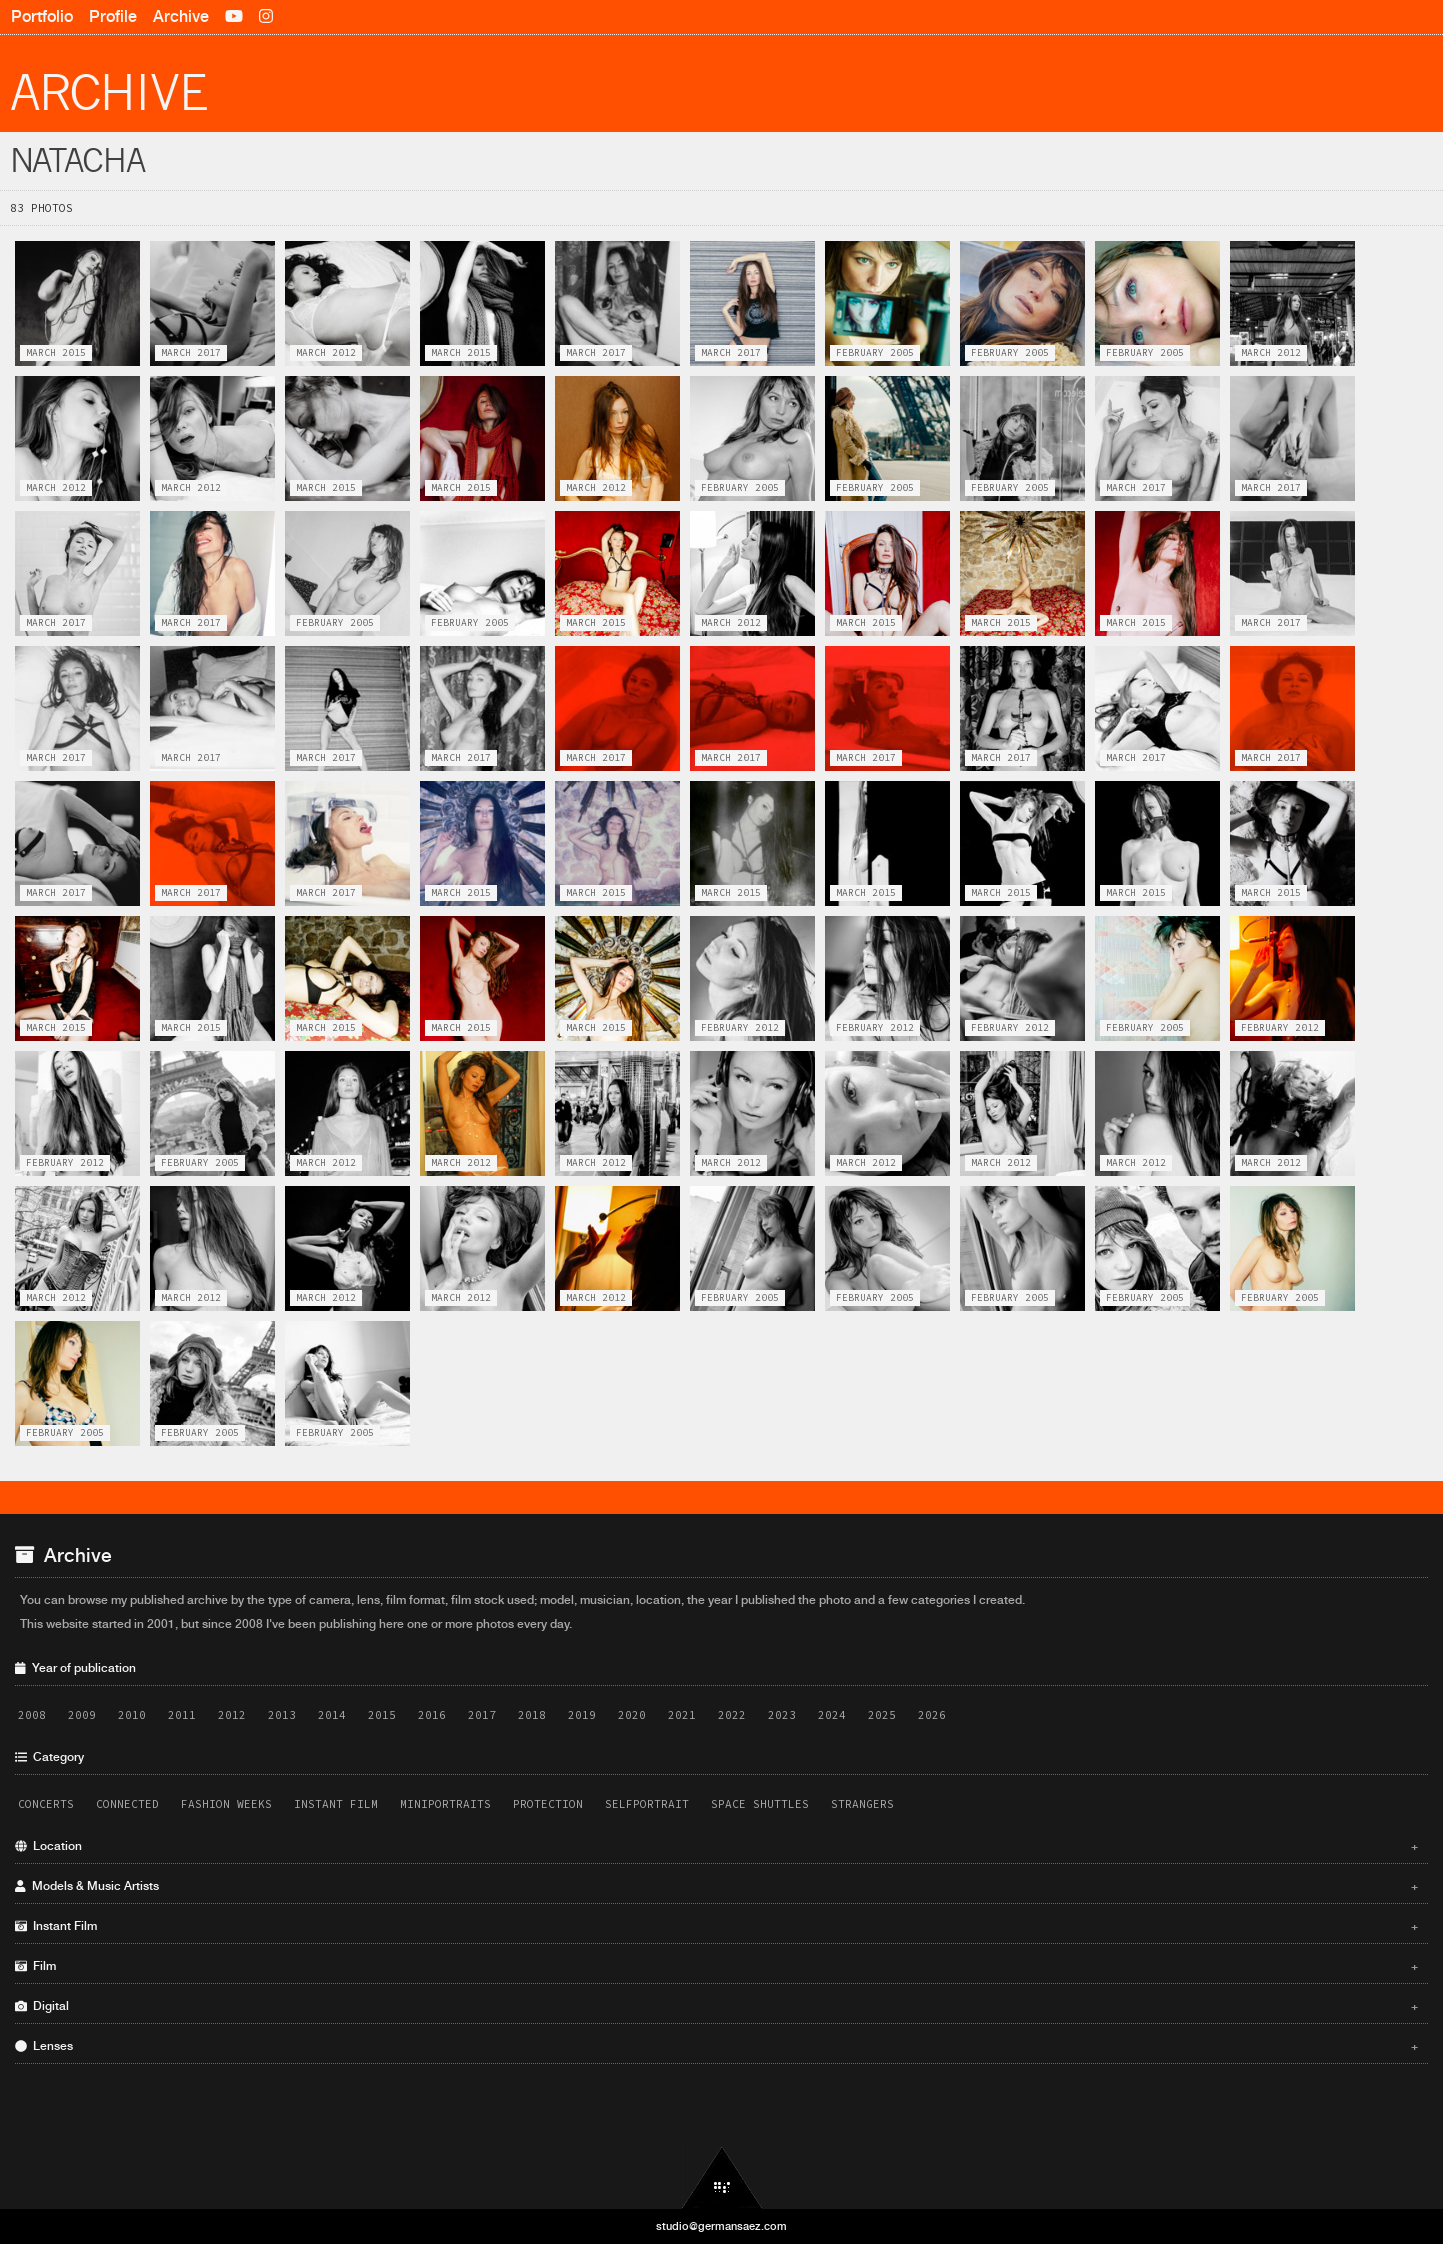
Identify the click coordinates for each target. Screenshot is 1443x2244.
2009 (82, 1715)
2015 (382, 1715)
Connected (127, 1804)
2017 (482, 1715)
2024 (832, 1715)
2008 (32, 1715)
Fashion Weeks (226, 1804)
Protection (548, 1804)
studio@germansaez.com (721, 2226)
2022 (732, 1715)
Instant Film (336, 1804)
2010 (132, 1715)
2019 (582, 1715)
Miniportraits (445, 1804)
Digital (716, 2006)
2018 (532, 1715)
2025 (882, 1715)
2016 (432, 1715)
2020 (632, 1715)
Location (716, 1846)
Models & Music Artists (716, 1886)
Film (716, 1966)
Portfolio (42, 16)
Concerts (46, 1804)
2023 (782, 1715)
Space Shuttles (760, 1804)
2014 (332, 1715)
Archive (181, 16)
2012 (232, 1715)
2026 (932, 1715)
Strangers (862, 1804)
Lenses (716, 2046)
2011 (182, 1715)
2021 (682, 1715)
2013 (282, 1715)
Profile (113, 16)
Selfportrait (647, 1804)
